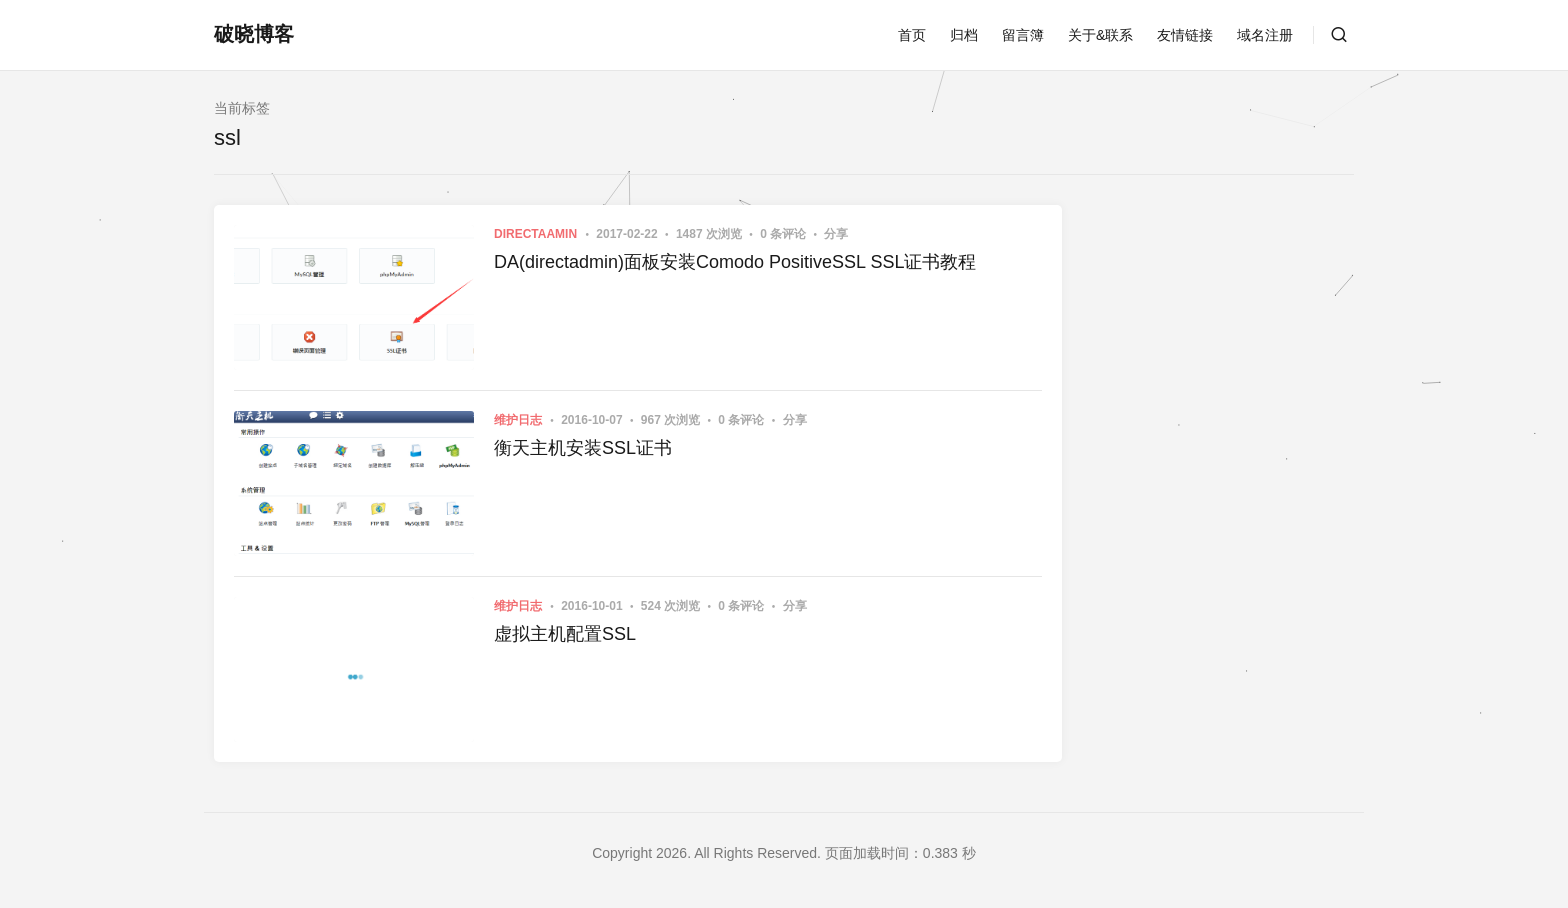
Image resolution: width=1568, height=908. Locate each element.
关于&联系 (1100, 35)
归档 (964, 35)
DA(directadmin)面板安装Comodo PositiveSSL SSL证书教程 (735, 262)
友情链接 (1185, 35)
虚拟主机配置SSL (565, 634)
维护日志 (518, 420)
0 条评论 (784, 234)
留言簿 (1023, 35)
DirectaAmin (535, 234)
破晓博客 (254, 34)
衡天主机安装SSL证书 (583, 448)
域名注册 (1265, 35)
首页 (912, 35)
